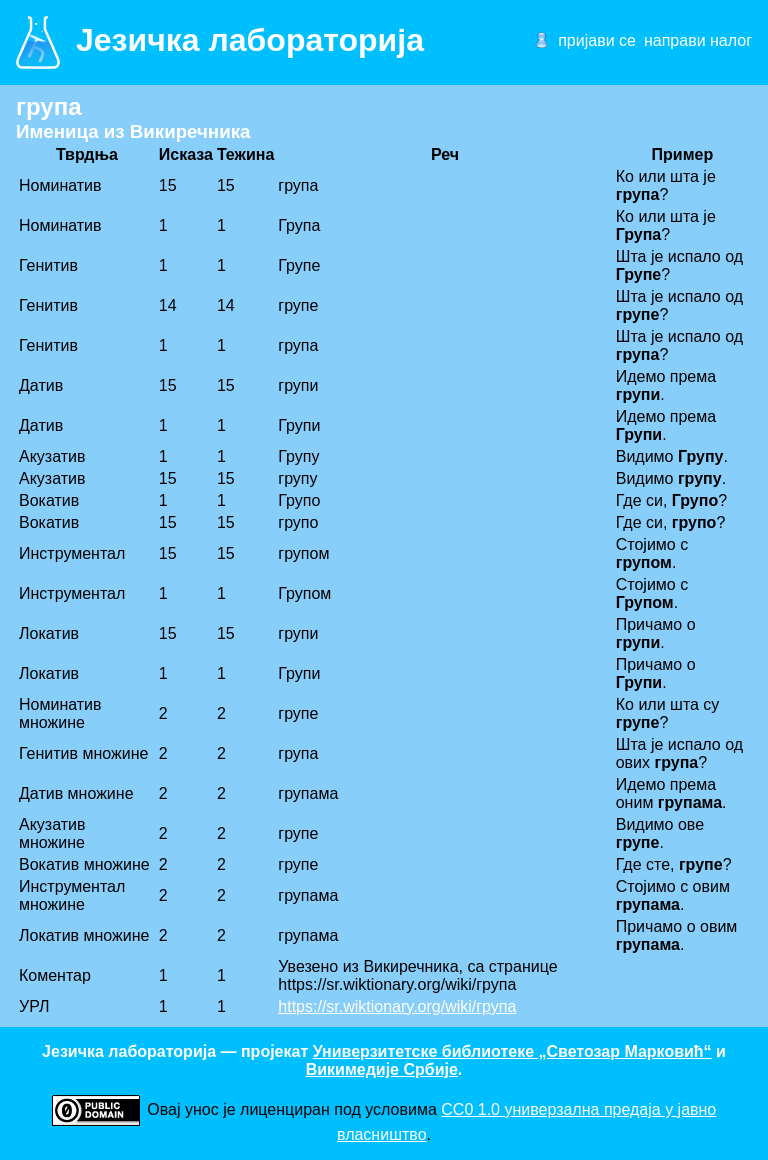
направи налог (698, 40)
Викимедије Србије (382, 1069)
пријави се (597, 40)
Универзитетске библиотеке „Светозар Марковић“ (512, 1051)
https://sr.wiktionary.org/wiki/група (397, 1006)
